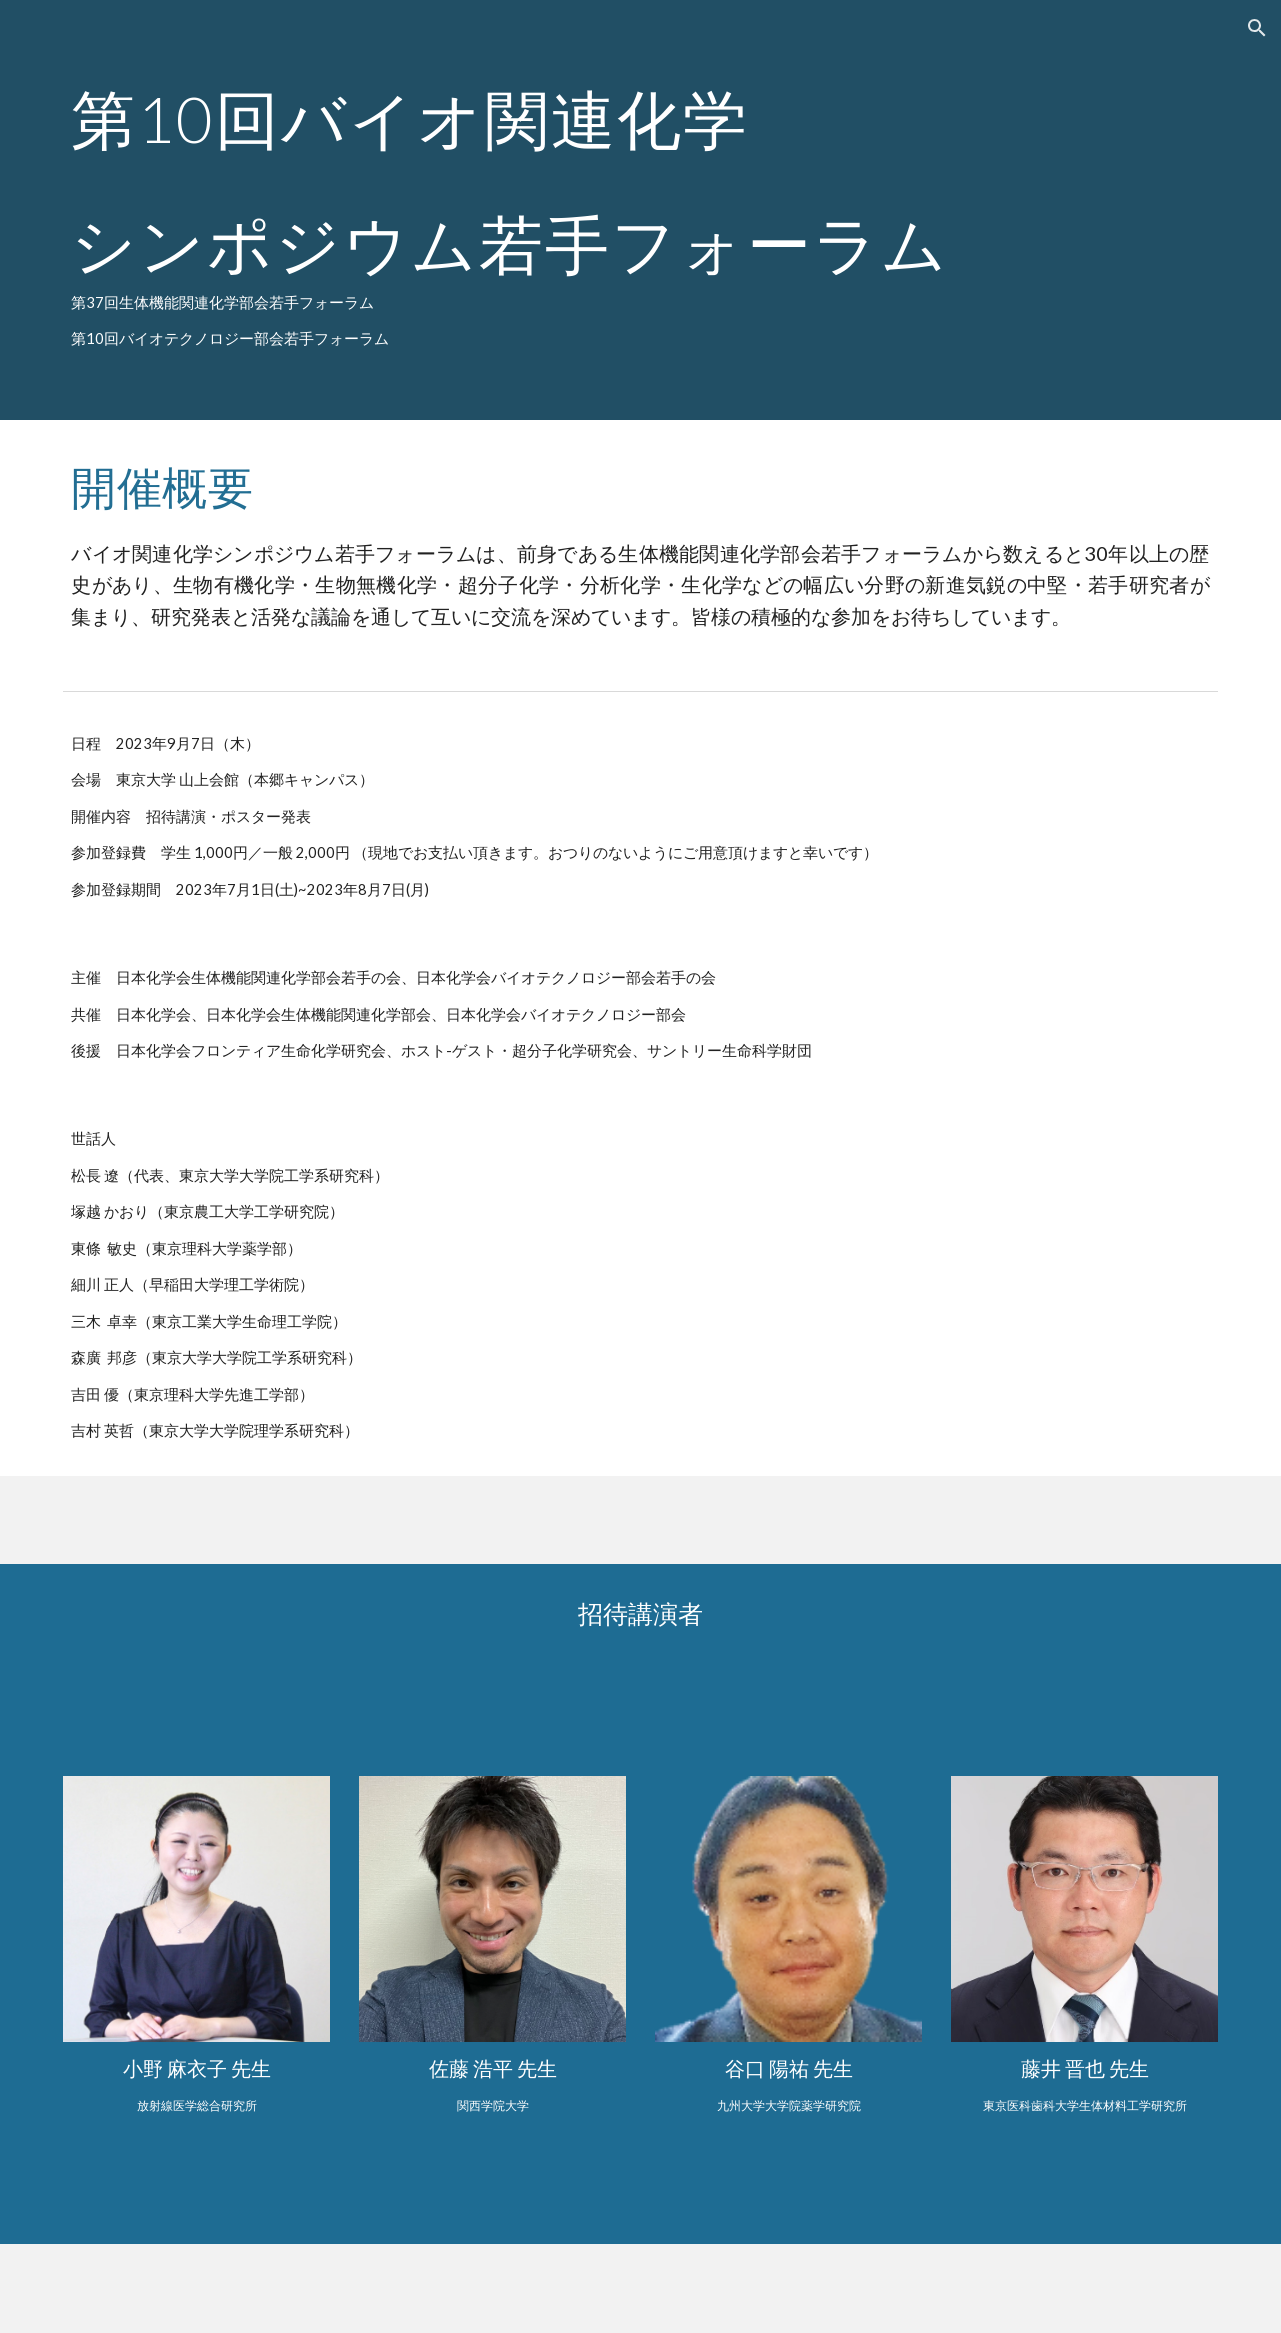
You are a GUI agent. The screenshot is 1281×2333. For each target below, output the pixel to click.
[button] (1257, 28)
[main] (640, 210)
